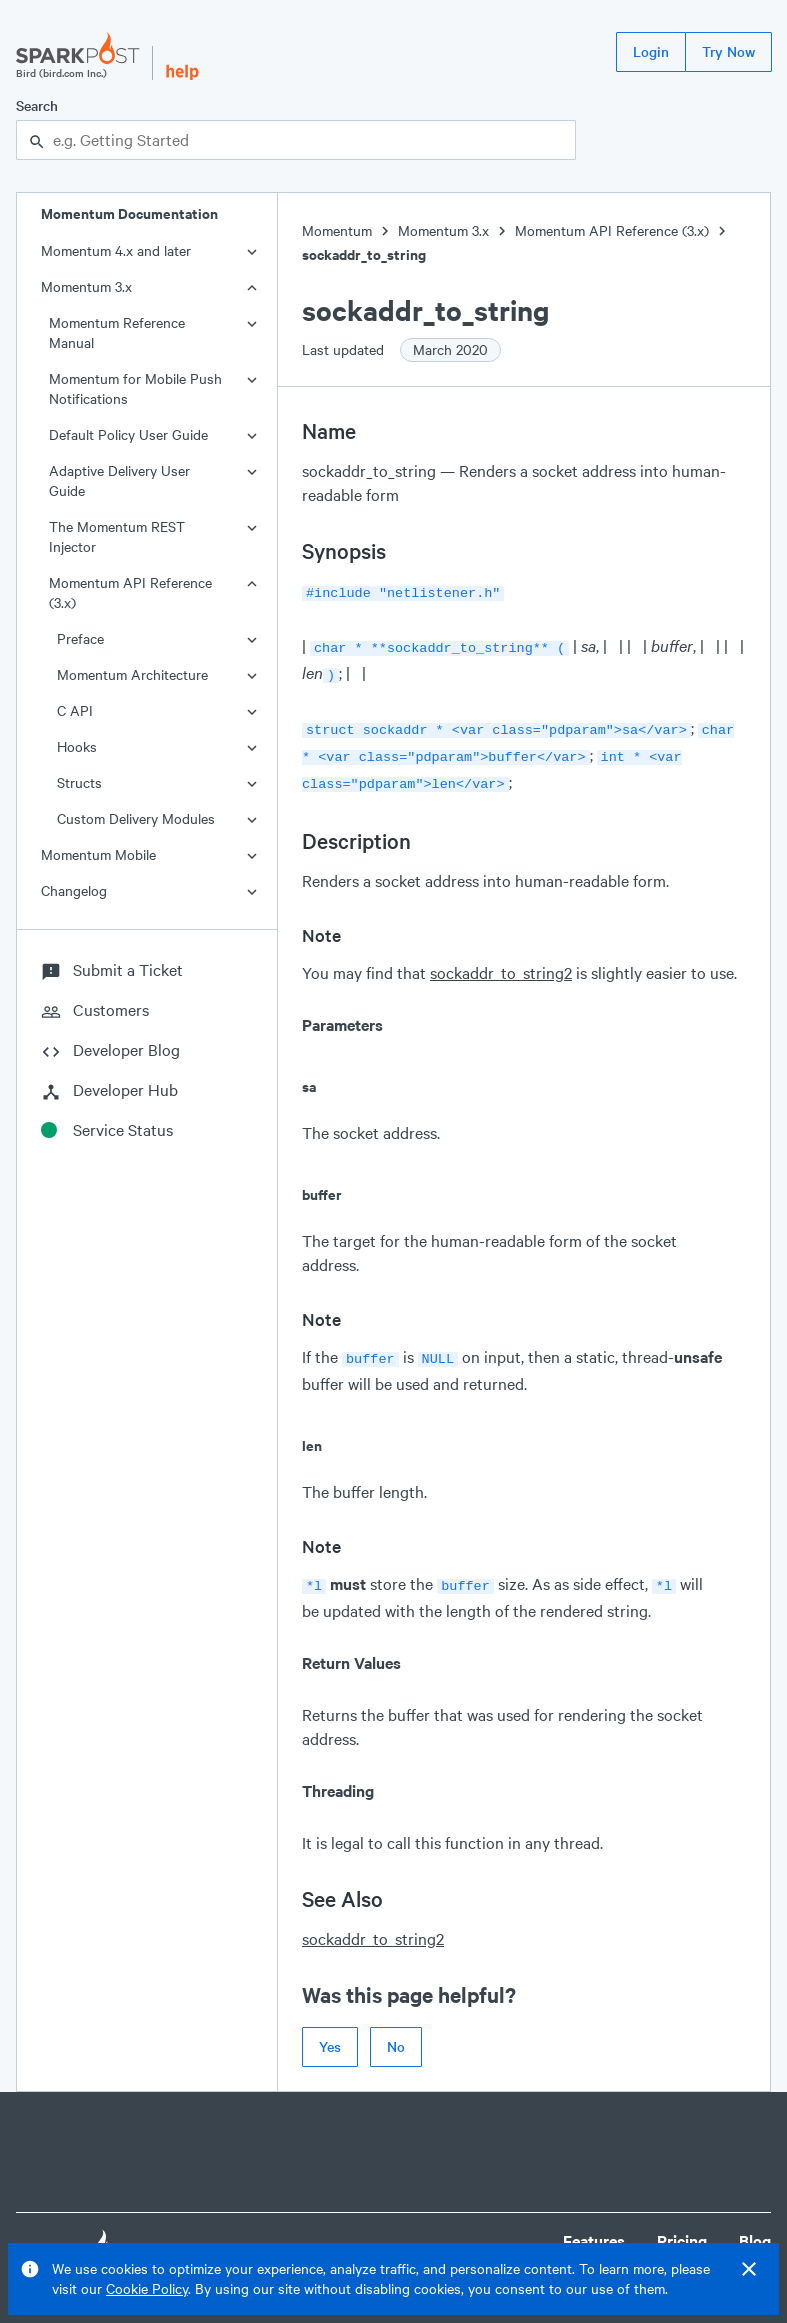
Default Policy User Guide (128, 434)
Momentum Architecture (132, 674)
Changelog (74, 890)
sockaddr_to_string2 (501, 960)
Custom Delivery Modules (136, 818)
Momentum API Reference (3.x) (130, 592)
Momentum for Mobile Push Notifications (135, 388)
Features (594, 2224)
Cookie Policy (147, 2288)
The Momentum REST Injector (117, 536)
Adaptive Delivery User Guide (119, 480)
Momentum (337, 230)
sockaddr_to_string (364, 254)
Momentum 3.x (86, 286)
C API (75, 710)
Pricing (682, 2224)
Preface (80, 638)
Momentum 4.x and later (116, 250)
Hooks (77, 746)
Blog (755, 2224)
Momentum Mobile (98, 854)
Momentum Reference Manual (117, 332)
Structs (79, 782)
